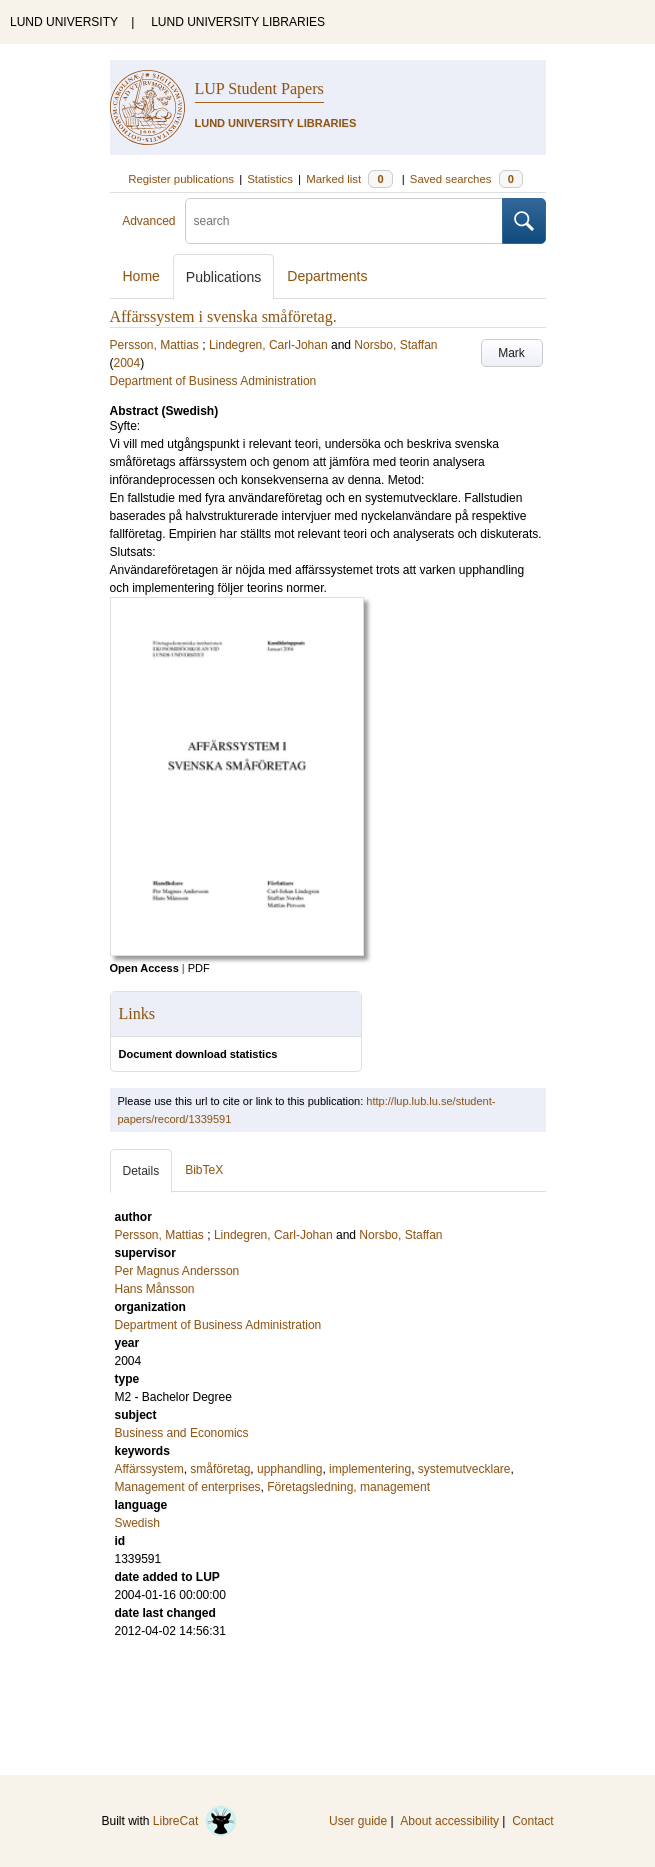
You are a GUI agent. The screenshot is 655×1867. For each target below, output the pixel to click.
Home (141, 276)
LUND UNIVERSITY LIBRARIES (238, 22)
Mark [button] (511, 353)
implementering (370, 1469)
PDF (199, 968)
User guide (358, 1821)
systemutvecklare (464, 1469)
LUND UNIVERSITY (64, 22)
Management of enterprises (188, 1487)
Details (141, 1171)
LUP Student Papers (259, 88)
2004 (127, 363)
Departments (327, 276)
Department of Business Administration (213, 381)
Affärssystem (149, 1469)
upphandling (289, 1469)
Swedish (137, 1523)
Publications (224, 277)
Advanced (148, 221)
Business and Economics (182, 1433)
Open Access (144, 968)
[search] (344, 221)
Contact (532, 1821)
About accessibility (449, 1821)
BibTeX (204, 1170)
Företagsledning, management (348, 1487)
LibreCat (195, 1821)
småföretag (220, 1469)
